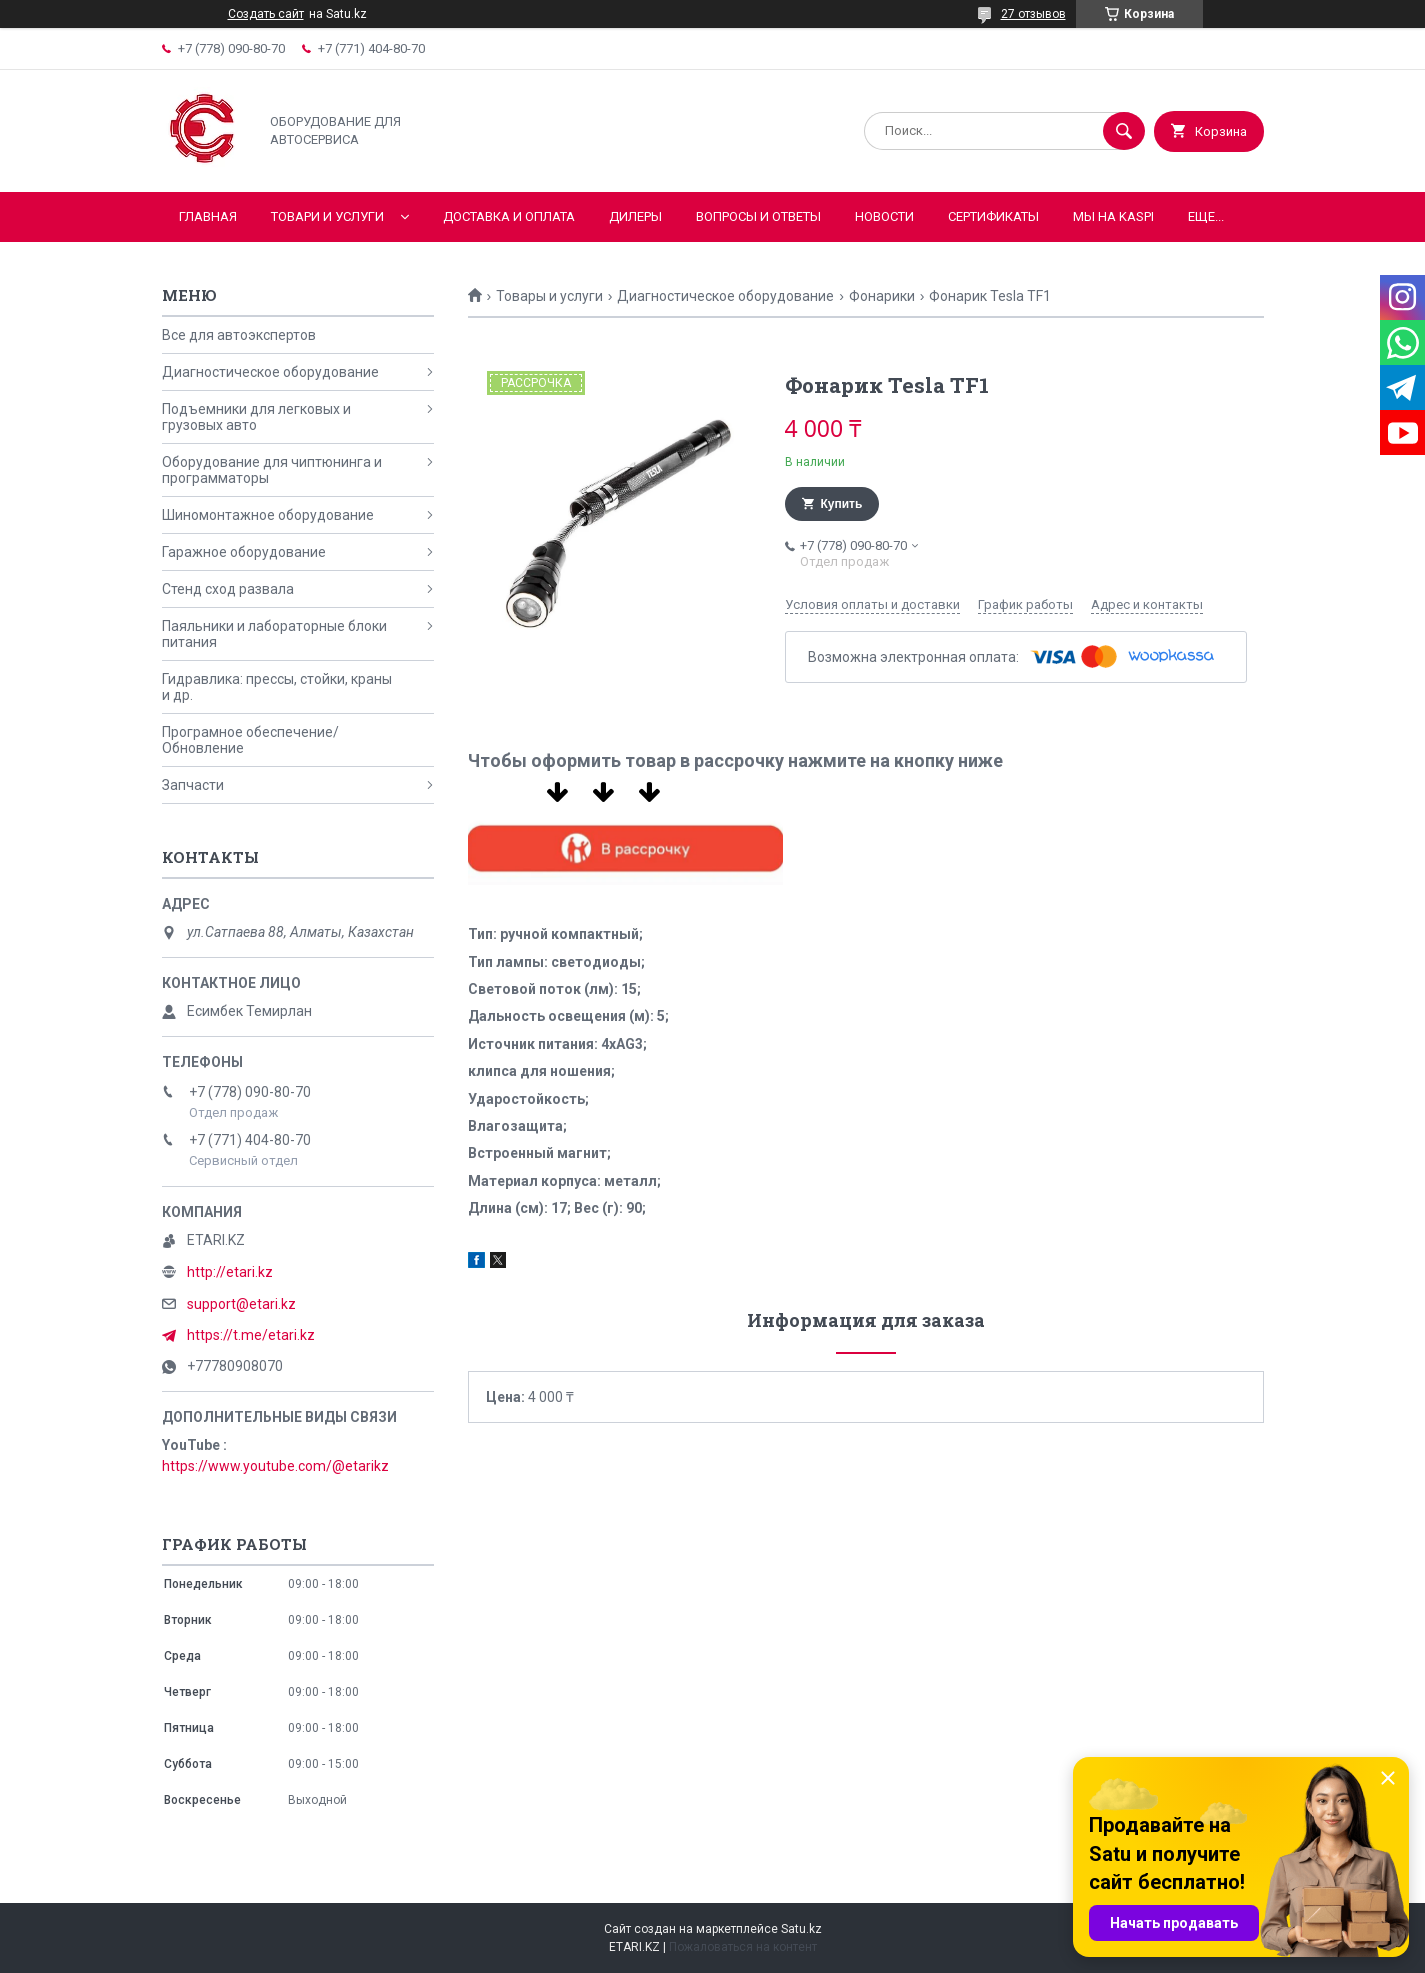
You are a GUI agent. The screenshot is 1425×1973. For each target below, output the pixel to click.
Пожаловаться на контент (743, 1947)
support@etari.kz (241, 1304)
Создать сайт (266, 14)
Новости (884, 216)
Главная (208, 216)
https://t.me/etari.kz (251, 1335)
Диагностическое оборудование (725, 296)
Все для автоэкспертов (239, 335)
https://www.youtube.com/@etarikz (275, 1466)
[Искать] (1124, 131)
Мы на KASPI (1113, 216)
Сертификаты (993, 216)
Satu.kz (801, 1929)
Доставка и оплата (509, 216)
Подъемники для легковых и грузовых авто (256, 417)
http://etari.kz (230, 1272)
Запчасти (193, 785)
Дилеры (635, 216)
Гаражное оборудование (244, 552)
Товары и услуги (549, 296)
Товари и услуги (327, 216)
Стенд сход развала (228, 589)
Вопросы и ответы (758, 216)
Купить (842, 504)
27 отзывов (1033, 14)
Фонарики (882, 296)
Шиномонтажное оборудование (268, 515)
